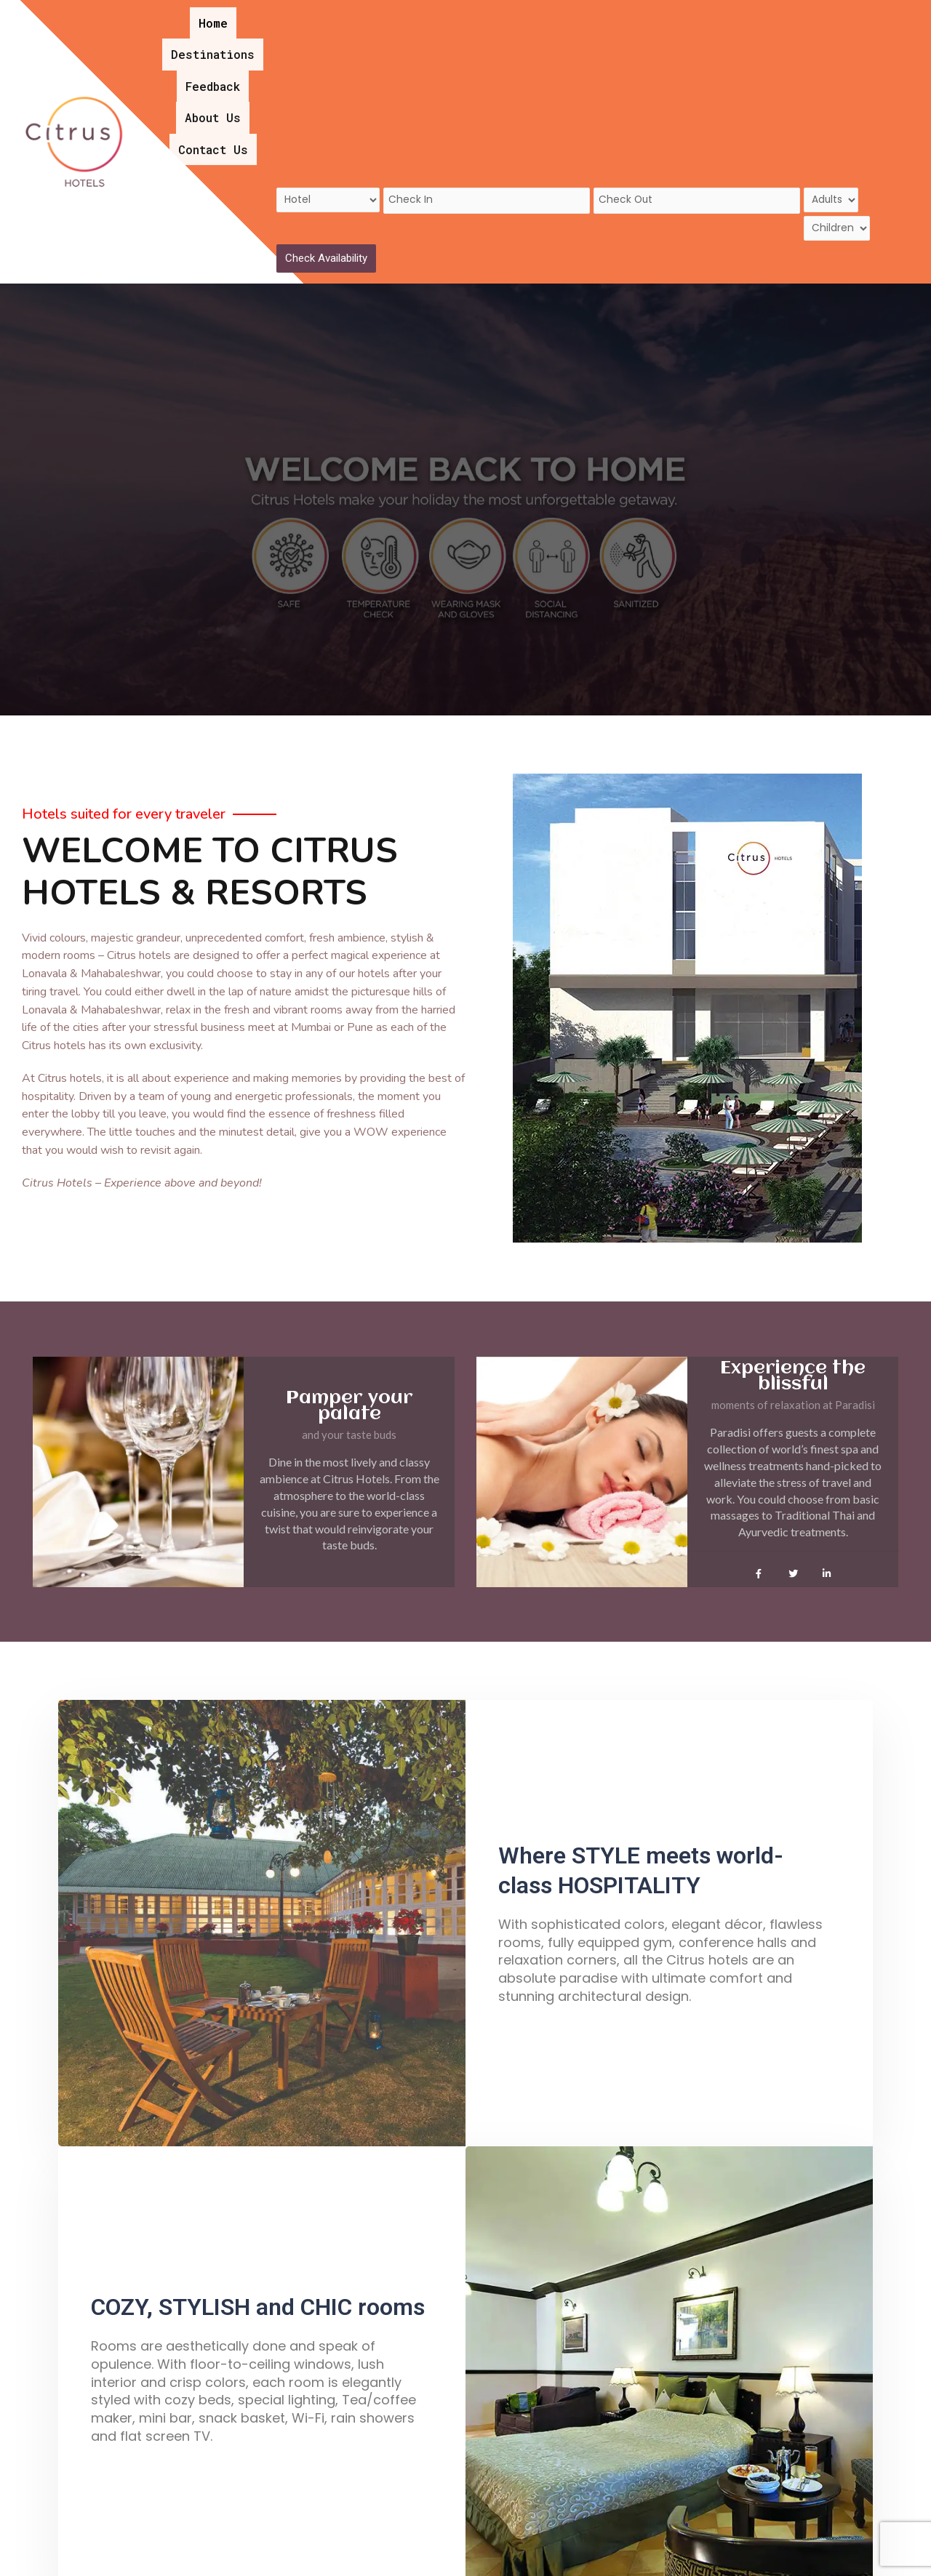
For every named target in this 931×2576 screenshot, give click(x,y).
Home (376, 13)
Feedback (536, 13)
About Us (609, 13)
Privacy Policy (737, 2549)
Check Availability (326, 115)
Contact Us (689, 13)
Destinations (450, 13)
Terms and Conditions (617, 2549)
